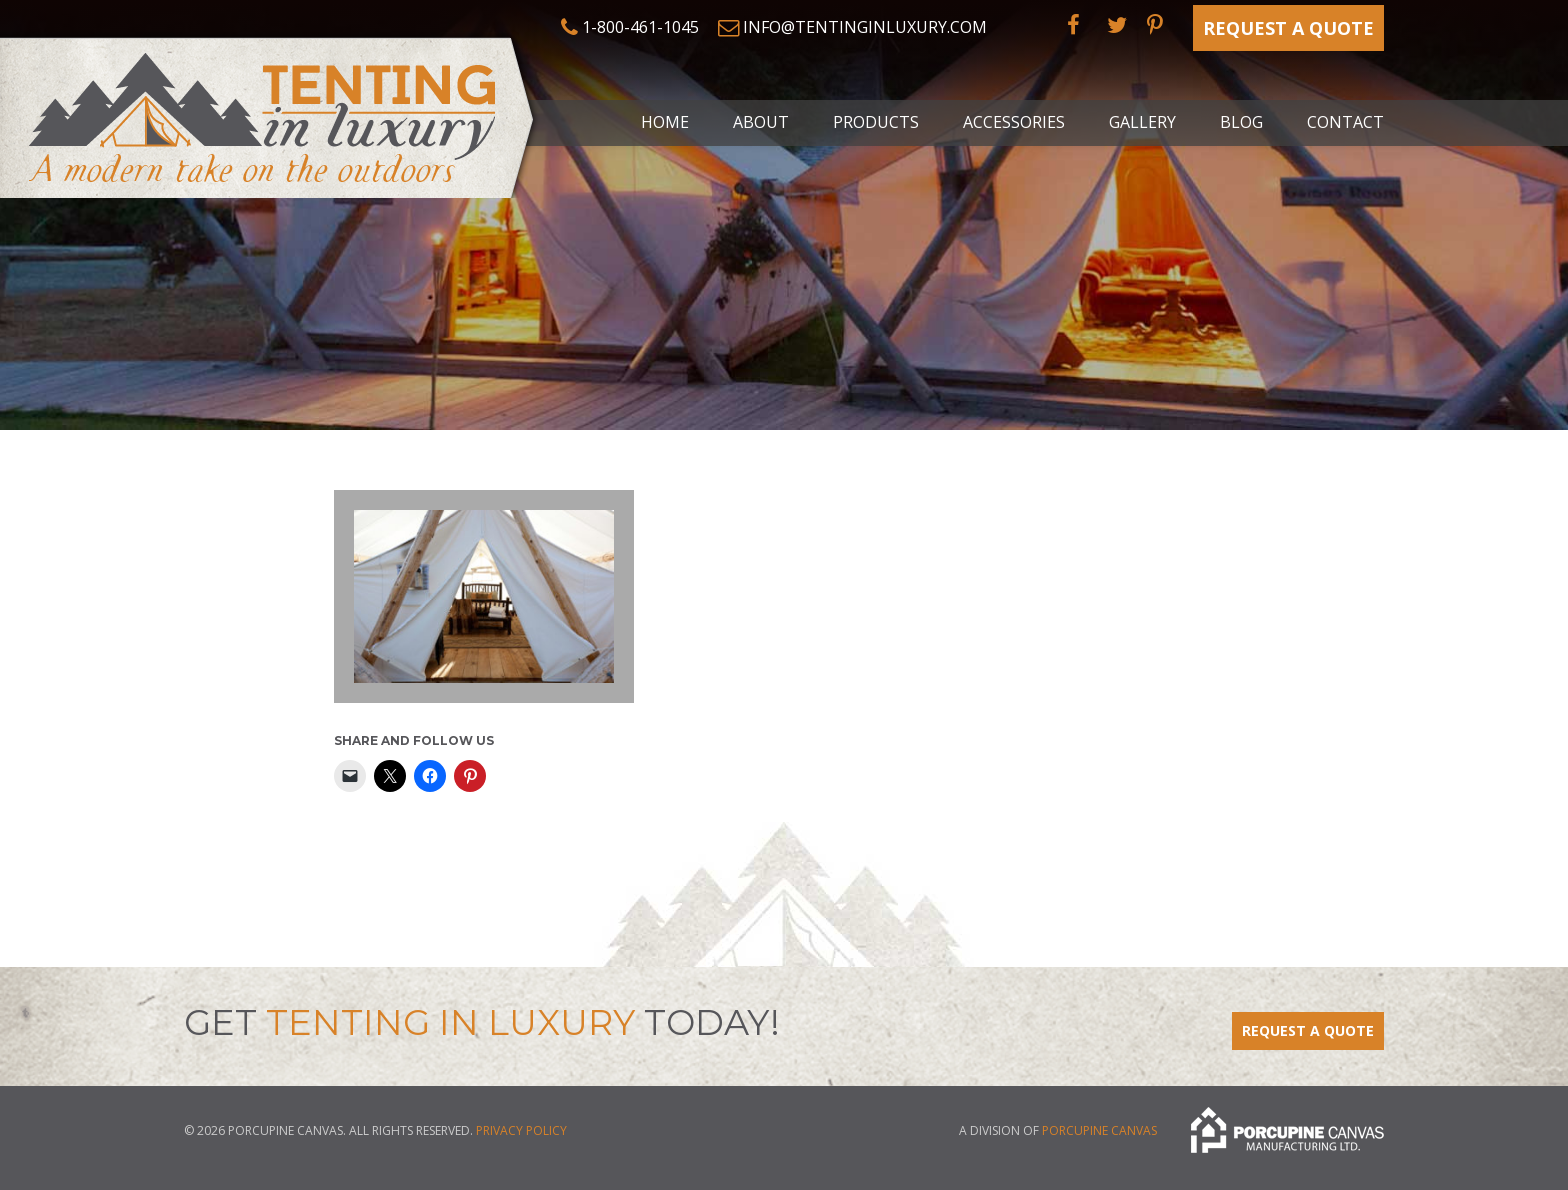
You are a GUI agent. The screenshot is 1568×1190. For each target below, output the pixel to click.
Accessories (1014, 122)
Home (665, 122)
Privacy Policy (521, 1130)
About (761, 122)
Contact (1345, 122)
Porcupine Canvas (1099, 1131)
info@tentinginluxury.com (865, 27)
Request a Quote (1288, 28)
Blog (1241, 122)
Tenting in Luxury (270, 114)
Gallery (1142, 122)
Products (876, 122)
